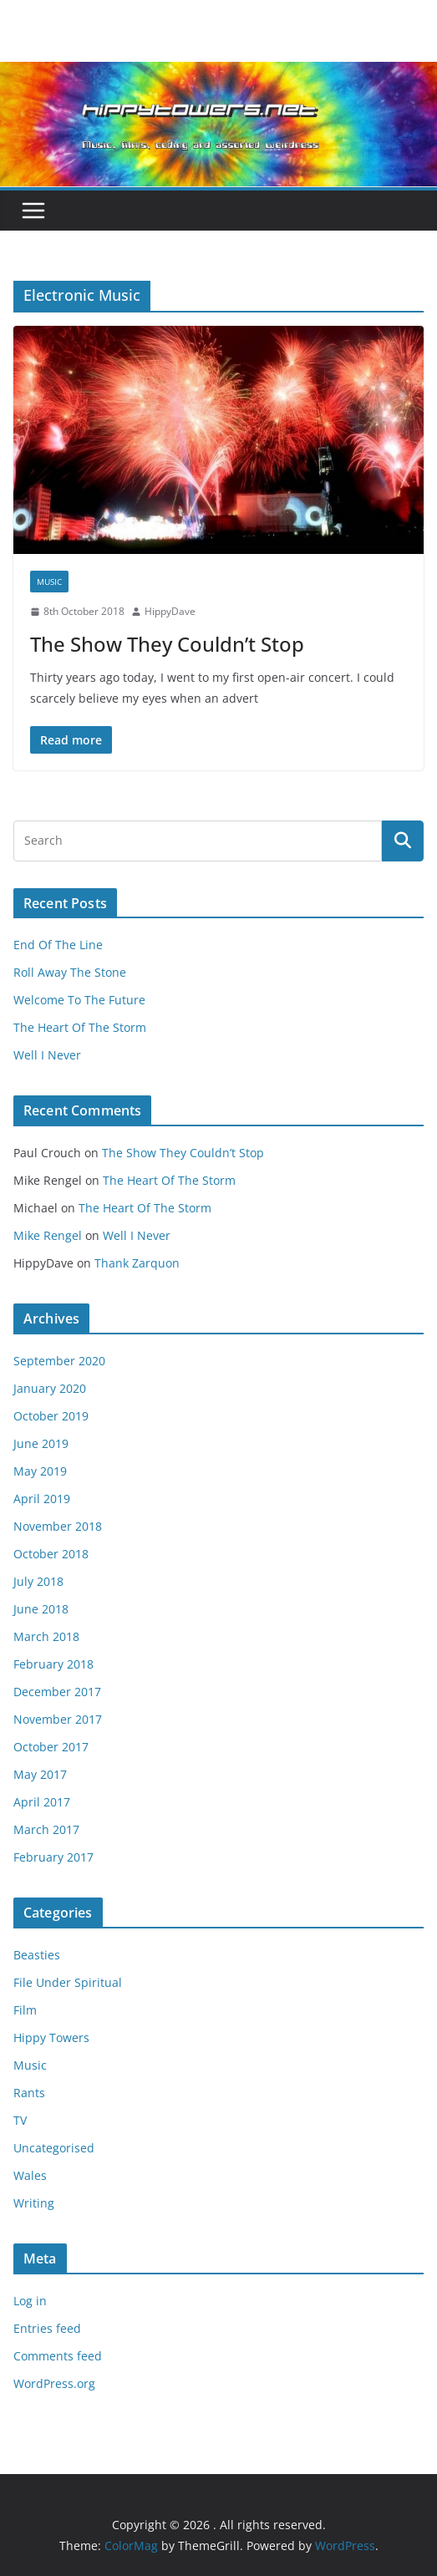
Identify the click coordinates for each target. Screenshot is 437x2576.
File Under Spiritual (67, 1982)
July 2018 (38, 1581)
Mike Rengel (47, 1235)
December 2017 (57, 1692)
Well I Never (47, 1055)
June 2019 (41, 1443)
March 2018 (46, 1636)
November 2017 (57, 1719)
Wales (30, 2175)
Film (25, 2010)
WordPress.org (54, 2383)
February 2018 (53, 1664)
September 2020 (59, 1361)
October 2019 (51, 1416)
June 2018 (41, 1609)
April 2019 (41, 1498)
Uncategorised (53, 2148)
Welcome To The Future (79, 1000)
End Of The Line (58, 945)
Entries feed (47, 2328)
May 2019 (40, 1471)
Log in (30, 2301)
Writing (33, 2203)
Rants (29, 2093)
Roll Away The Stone (69, 972)
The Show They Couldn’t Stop (167, 644)
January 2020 (49, 1388)
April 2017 (41, 1802)
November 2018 (57, 1526)
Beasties (36, 1955)
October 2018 (51, 1554)
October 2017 (51, 1747)
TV (20, 2120)
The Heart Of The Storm (79, 1027)
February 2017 (53, 1857)
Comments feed (57, 2356)
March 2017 (46, 1829)
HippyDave (170, 611)
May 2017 (40, 1774)
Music (49, 581)
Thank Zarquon (137, 1263)
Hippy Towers (51, 2037)
